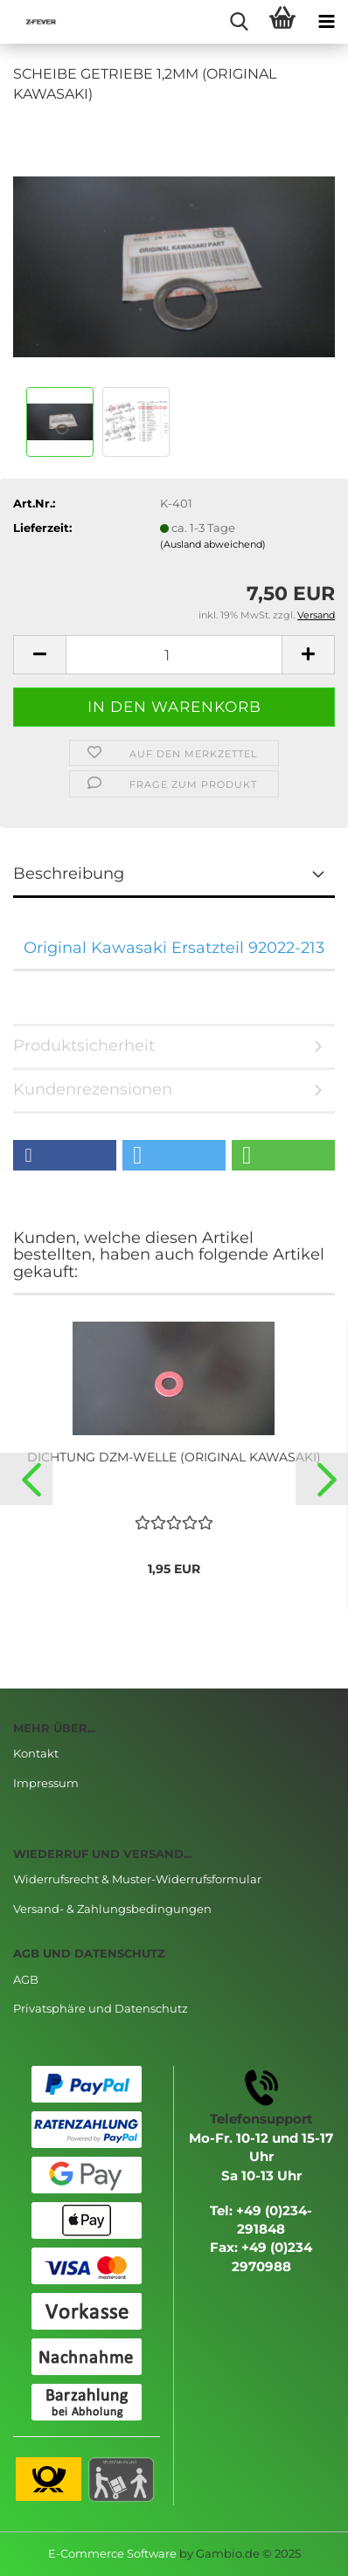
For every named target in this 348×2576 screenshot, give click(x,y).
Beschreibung (68, 873)
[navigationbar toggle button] (326, 22)
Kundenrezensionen (92, 1089)
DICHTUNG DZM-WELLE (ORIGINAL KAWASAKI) (174, 1457)
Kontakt (36, 1753)
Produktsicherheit (84, 1045)
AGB (25, 1979)
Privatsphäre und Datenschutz (100, 2008)
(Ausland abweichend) (213, 544)
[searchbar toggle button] (239, 22)
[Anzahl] (174, 654)
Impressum (46, 1783)
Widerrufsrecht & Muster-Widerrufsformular (137, 1879)
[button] (64, 1155)
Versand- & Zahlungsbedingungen (112, 1909)
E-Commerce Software (112, 2553)
